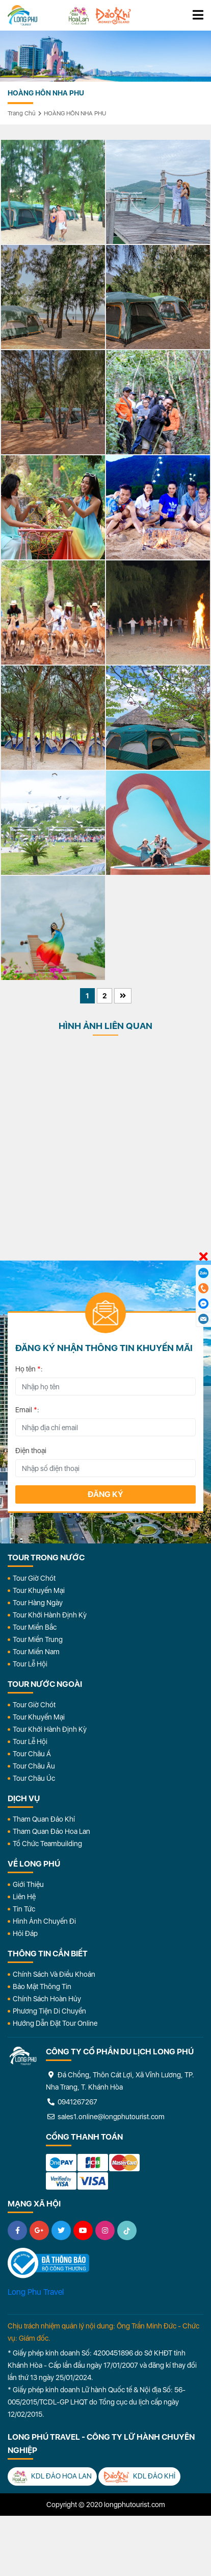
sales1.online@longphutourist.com (105, 2117)
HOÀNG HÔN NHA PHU (75, 113)
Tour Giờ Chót (34, 1578)
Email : (27, 1410)
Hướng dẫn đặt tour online (55, 2023)
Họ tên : (29, 1369)
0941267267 (71, 2102)
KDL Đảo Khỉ (139, 2476)
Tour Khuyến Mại (39, 1590)
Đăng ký (105, 1494)
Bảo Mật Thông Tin (42, 1986)
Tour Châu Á (32, 1754)
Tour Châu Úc (34, 1778)
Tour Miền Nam (36, 1652)
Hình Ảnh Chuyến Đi (44, 1921)
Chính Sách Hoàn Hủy (47, 1999)
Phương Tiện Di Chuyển (49, 2011)
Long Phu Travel (36, 2292)
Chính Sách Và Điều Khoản (54, 1974)
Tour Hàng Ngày (38, 1603)
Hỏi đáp (25, 1933)
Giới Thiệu (28, 1884)
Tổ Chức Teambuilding (47, 1843)
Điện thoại (30, 1450)
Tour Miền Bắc (35, 1627)
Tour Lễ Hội (30, 1664)
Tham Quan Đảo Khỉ (44, 1819)
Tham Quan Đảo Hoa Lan (51, 1831)
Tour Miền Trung (38, 1639)
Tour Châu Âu (34, 1766)
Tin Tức (24, 1909)
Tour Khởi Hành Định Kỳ (50, 1615)
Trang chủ (22, 113)
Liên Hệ (24, 1897)
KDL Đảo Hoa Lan (52, 2476)
